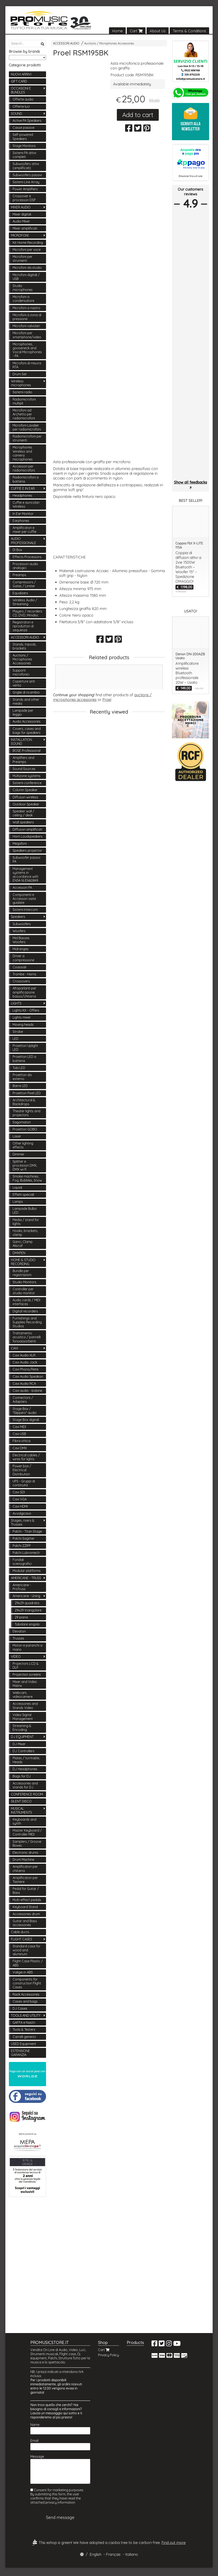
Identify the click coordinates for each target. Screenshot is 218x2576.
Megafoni (20, 843)
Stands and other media (26, 701)
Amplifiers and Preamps (23, 760)
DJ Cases (20, 2008)
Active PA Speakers (27, 120)
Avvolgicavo (22, 1513)
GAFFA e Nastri (24, 2022)
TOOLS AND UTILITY (25, 2015)
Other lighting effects (23, 1145)
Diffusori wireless (25, 797)
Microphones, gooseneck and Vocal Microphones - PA (27, 350)
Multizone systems (26, 776)
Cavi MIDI (19, 1427)
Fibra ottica (21, 1441)
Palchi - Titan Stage (27, 1531)
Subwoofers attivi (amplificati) (26, 166)
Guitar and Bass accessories (25, 1923)
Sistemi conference (27, 783)
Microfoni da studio (27, 267)
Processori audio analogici (25, 566)
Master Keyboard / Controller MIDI (27, 1832)
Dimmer (18, 1154)
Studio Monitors (24, 1282)
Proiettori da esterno (22, 1077)
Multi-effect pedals (27, 1900)
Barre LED (20, 1086)
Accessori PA (22, 887)
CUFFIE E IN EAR (23, 488)
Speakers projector (27, 850)
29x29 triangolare (28, 1610)
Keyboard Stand (25, 1907)
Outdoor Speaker (26, 804)
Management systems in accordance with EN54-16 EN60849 (25, 875)
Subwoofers (22, 924)
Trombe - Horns (24, 974)
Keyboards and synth (24, 1821)
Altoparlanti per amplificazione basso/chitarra (24, 992)
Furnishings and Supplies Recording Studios (27, 1322)
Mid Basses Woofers (21, 940)
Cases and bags (25, 2001)
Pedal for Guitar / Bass (26, 1891)
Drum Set (20, 374)
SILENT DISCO (21, 1801)
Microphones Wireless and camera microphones (23, 453)
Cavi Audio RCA (24, 1383)
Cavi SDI (19, 1492)
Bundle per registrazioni (22, 1273)
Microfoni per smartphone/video (27, 335)
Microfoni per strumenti (22, 259)
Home (117, 31)
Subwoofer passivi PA (26, 859)
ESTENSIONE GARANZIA (20, 2053)
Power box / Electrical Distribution (22, 1470)
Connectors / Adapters (23, 1400)
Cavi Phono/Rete (25, 1369)
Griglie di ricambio (26, 692)
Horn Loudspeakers (28, 836)
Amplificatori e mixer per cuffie (24, 530)
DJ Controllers (23, 1751)
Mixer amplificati (25, 228)
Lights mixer (22, 1017)
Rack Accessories (26, 1994)
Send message (60, 2517)
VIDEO (16, 1656)
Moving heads (23, 1025)
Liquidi (17, 1187)
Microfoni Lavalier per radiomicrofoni (27, 427)
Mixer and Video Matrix (25, 1684)
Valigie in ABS (23, 1972)
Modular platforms (27, 1571)
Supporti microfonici (21, 672)
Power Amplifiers (25, 189)
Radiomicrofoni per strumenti (27, 438)
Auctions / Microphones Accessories (109, 43)
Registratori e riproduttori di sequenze (23, 626)
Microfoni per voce (27, 250)
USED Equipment (23, 2044)
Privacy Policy (108, 2355)
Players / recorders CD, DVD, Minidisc (27, 613)
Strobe (18, 1032)
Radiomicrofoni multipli (24, 401)
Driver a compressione (23, 958)
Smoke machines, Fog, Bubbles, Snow (27, 1178)
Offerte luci (21, 106)
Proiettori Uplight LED (25, 1048)
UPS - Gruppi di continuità (24, 1483)
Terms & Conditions (189, 31)
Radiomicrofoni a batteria (26, 479)
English (95, 2554)
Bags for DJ (22, 1776)
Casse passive (23, 128)
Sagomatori (22, 1122)
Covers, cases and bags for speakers (27, 731)
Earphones (21, 521)
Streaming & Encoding (22, 1728)
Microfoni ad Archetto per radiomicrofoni (24, 414)
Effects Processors (27, 557)
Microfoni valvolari (26, 326)
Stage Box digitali (26, 1420)
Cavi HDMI (20, 1506)
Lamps (18, 1202)
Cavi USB (19, 1434)
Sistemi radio (22, 392)
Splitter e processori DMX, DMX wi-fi (25, 1165)
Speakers (18, 917)
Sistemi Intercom (25, 910)
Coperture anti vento (24, 683)
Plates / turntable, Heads (26, 1760)
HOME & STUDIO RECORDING (23, 1262)
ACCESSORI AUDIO (66, 43)
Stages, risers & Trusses (22, 1522)
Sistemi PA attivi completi (24, 155)
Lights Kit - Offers (26, 1010)
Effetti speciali (23, 1194)
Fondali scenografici (22, 1562)
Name (34, 2425)
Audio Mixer (21, 221)
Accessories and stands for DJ (25, 1785)
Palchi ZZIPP (22, 1546)
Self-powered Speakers (23, 137)
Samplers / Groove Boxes (27, 1843)
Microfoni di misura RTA (27, 365)
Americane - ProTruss (22, 1587)
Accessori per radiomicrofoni (24, 468)
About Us (158, 31)
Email (34, 2440)
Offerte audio (23, 99)
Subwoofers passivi (27, 175)
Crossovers (21, 981)
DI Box (17, 550)
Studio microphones (23, 288)
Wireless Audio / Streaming (25, 602)
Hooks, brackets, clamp (25, 1233)
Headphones (22, 495)
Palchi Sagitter (23, 1538)
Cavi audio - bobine (27, 1390)
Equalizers (20, 593)
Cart (136, 31)
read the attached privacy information (55, 2500)
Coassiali (19, 967)
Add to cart (137, 115)
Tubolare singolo (27, 1624)
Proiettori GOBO (25, 1129)
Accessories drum (26, 1914)
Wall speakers (23, 822)
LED (15, 1039)
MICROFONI (19, 235)
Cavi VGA (20, 1499)
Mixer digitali (22, 214)
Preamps (19, 575)
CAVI (14, 1348)
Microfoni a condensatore (23, 299)
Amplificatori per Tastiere (25, 1880)
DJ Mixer (19, 1744)
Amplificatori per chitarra (25, 1868)
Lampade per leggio (23, 712)
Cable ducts (20, 1932)
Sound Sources (24, 769)
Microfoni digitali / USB (26, 277)
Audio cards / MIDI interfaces (26, 1302)
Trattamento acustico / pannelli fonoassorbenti (27, 1337)
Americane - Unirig (26, 1596)
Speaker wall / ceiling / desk (23, 813)
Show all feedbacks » (190, 484)
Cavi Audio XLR (24, 1355)
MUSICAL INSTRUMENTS (21, 1810)
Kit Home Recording (28, 242)
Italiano (131, 2554)
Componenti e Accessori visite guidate (24, 899)
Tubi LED (19, 1068)
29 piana (21, 1617)
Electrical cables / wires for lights (26, 1457)
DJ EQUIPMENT (22, 1737)
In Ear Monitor (23, 514)
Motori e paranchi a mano (27, 1647)
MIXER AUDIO (21, 207)
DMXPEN (19, 1253)
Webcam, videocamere (23, 1695)
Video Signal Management (23, 1717)
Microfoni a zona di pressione (27, 317)
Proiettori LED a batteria (24, 1059)
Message (37, 2456)
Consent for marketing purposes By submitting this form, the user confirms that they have (56, 2496)
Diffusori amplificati (27, 829)
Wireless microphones (21, 383)
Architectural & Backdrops (24, 1102)
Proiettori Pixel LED (27, 1093)
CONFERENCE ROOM (27, 1794)
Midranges (20, 949)
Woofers (19, 931)
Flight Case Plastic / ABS (28, 1963)
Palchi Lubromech (26, 1553)
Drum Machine (23, 1859)
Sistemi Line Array (26, 182)
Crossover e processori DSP (24, 198)
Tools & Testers (24, 2029)
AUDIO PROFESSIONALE (23, 541)
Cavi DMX (20, 1448)
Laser (17, 1136)
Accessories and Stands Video (25, 1706)
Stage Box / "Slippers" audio (25, 1411)
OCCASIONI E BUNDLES (21, 90)
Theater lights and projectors (26, 1113)
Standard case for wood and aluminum (26, 1950)
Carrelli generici (24, 2037)
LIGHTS (16, 1003)
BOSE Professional (26, 751)
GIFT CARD (19, 81)
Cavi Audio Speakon (28, 1376)
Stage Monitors (24, 146)
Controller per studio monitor (24, 1291)
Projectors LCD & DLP (26, 1665)
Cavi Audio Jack (25, 1362)
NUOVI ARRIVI (21, 74)
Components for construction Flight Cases (27, 1983)
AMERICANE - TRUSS (26, 1578)
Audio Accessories (26, 721)
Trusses (18, 1638)
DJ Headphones (25, 1769)
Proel (106, 699)
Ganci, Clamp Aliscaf (23, 1244)
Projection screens (27, 1674)
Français (113, 2554)
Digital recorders (25, 1311)
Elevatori (19, 1631)
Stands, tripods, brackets (24, 646)
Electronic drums (25, 1852)
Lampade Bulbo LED (25, 1211)
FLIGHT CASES (21, 1939)
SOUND (16, 113)
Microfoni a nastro (26, 308)
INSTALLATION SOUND (21, 742)
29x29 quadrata (27, 1603)
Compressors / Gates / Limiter (24, 584)
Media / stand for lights (26, 1222)
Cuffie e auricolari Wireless (26, 504)
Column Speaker (25, 790)
